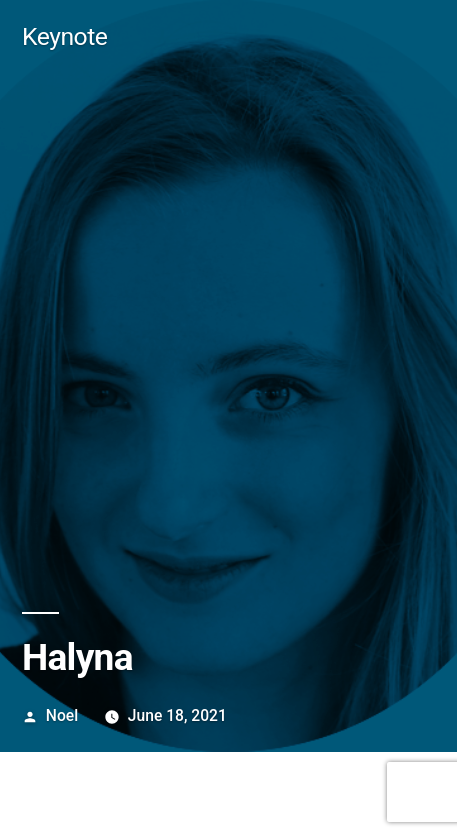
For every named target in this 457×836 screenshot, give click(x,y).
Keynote (64, 36)
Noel (62, 715)
